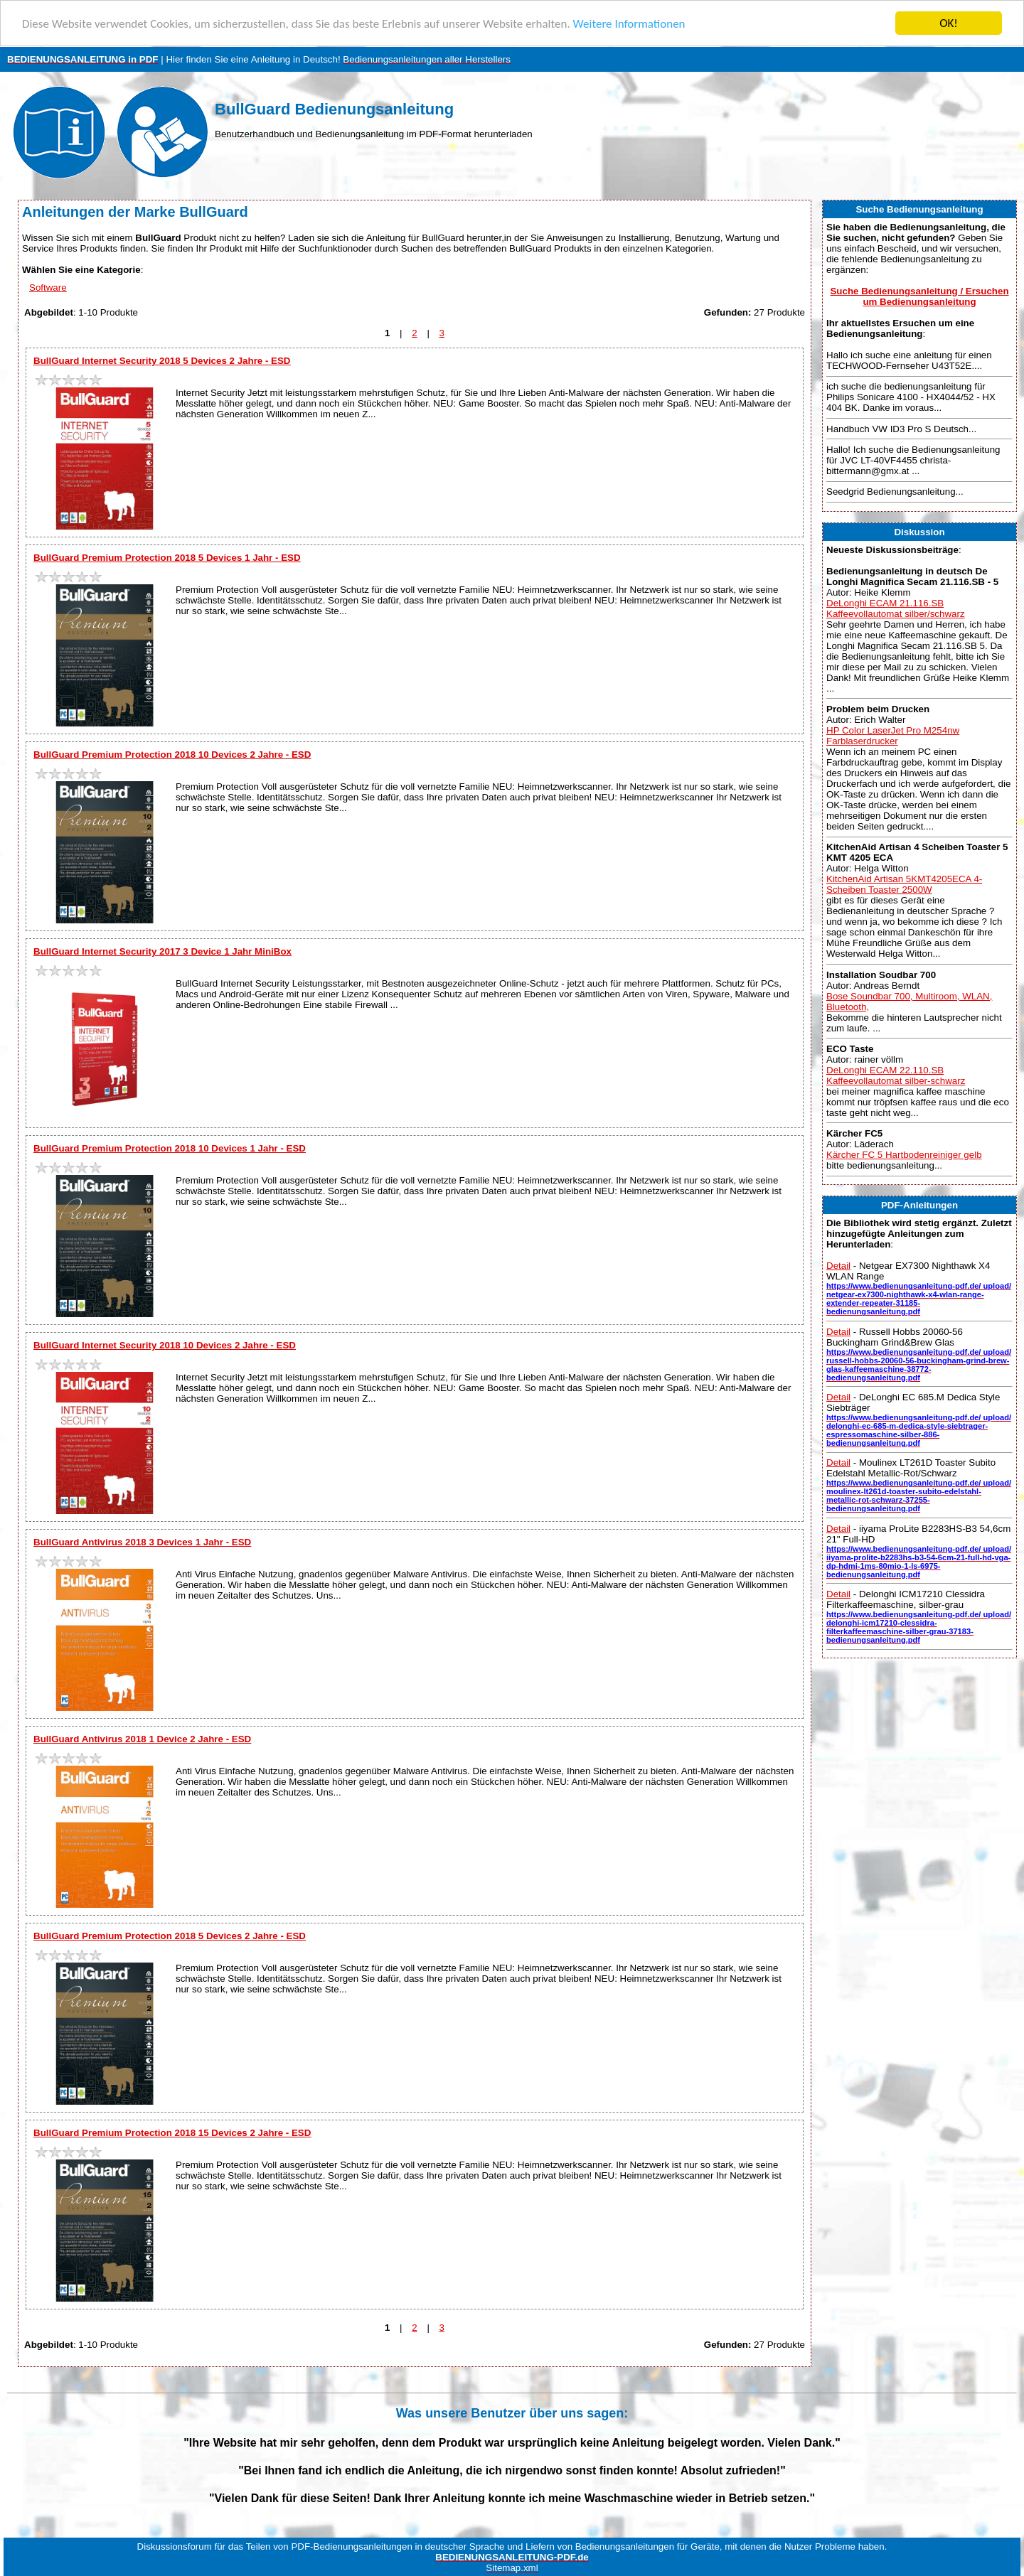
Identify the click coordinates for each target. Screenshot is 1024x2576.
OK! (948, 23)
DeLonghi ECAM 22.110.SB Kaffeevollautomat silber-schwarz (895, 1075)
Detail (838, 1265)
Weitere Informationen (629, 23)
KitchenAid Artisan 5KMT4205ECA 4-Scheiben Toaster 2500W (904, 884)
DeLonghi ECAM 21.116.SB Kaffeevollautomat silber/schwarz (895, 608)
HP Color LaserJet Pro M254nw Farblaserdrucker (892, 735)
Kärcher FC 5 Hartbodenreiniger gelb (904, 1154)
